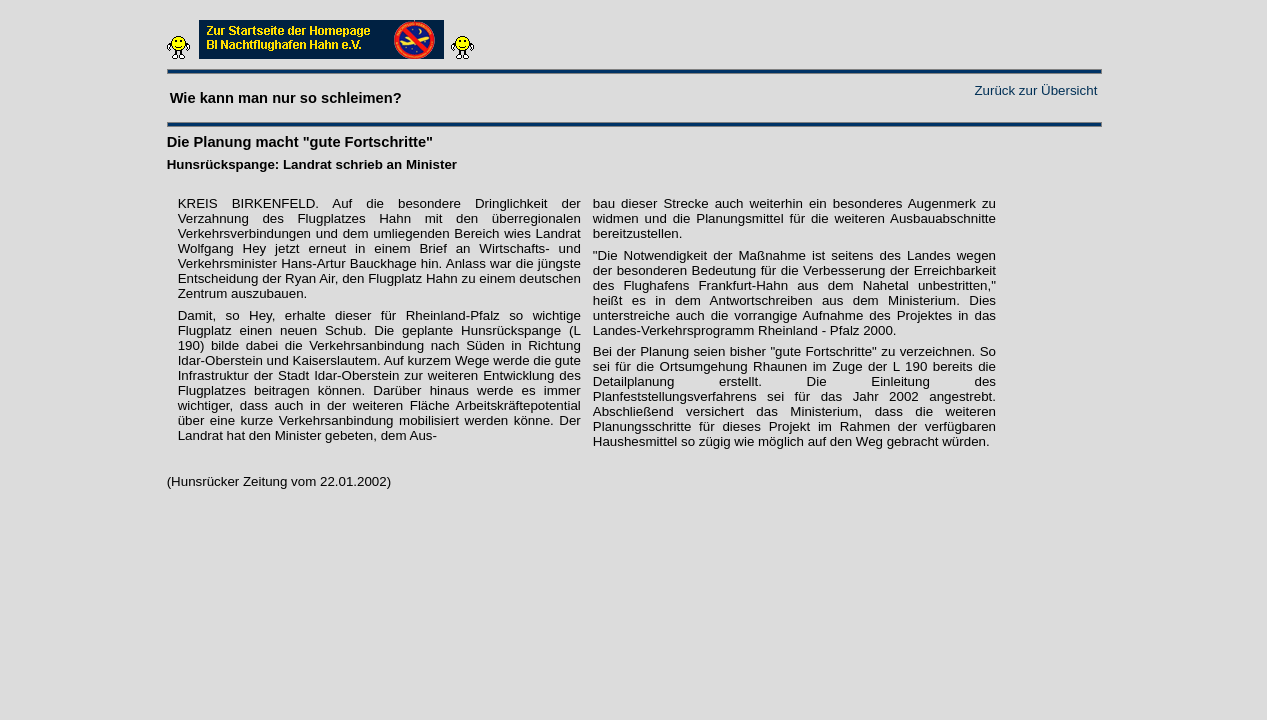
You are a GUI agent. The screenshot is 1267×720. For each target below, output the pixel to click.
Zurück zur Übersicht (1035, 90)
